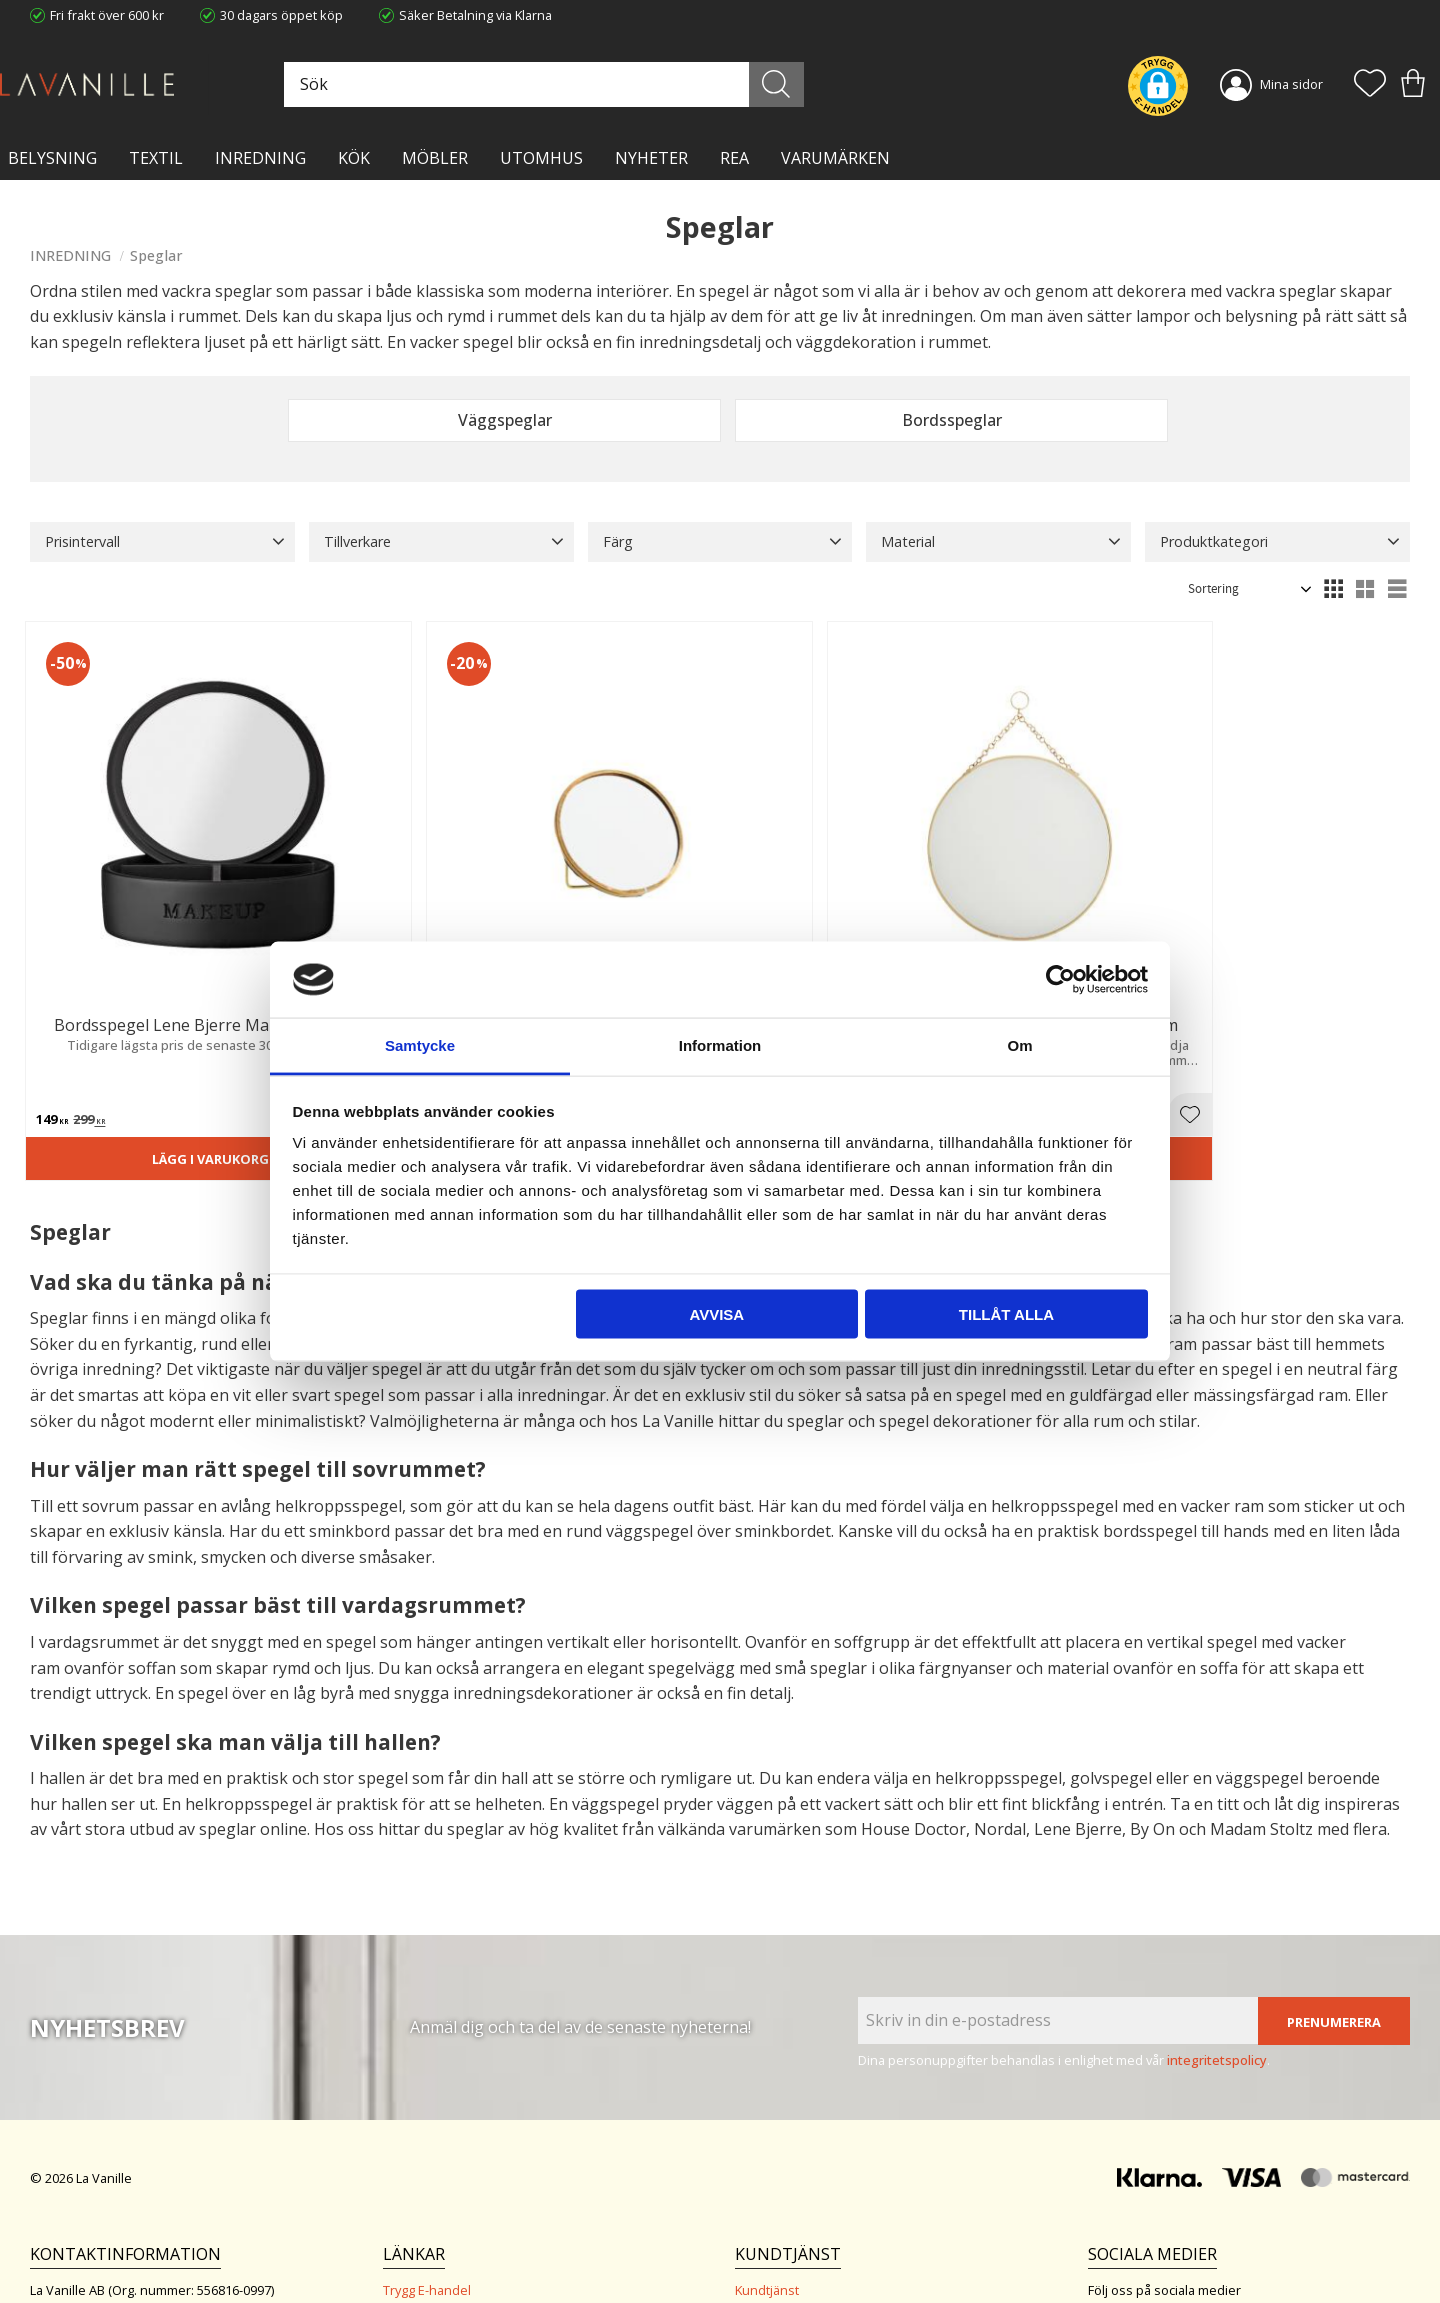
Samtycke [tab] (420, 1045)
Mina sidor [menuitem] (1291, 84)
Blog (396, 2228)
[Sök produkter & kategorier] (597, 84)
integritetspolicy (1217, 1915)
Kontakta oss (421, 2207)
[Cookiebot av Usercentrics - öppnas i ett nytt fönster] (1060, 979)
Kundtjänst (767, 2146)
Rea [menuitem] (734, 158)
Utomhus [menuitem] (541, 158)
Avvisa (716, 1313)
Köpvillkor (764, 2166)
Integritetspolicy (430, 2187)
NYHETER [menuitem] (651, 158)
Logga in (759, 2240)
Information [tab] (720, 1045)
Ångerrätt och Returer (448, 2166)
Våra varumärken (434, 2248)
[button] (1370, 85)
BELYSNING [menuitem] (52, 158)
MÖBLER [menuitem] (435, 158)
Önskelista (767, 2261)
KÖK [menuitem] (354, 158)
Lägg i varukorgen (137, 1011)
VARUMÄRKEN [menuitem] (835, 158)
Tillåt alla (1006, 1313)
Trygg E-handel (427, 2146)
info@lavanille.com (130, 2222)
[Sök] (807, 84)
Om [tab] (1019, 1045)
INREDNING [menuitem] (260, 158)
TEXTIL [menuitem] (156, 158)
